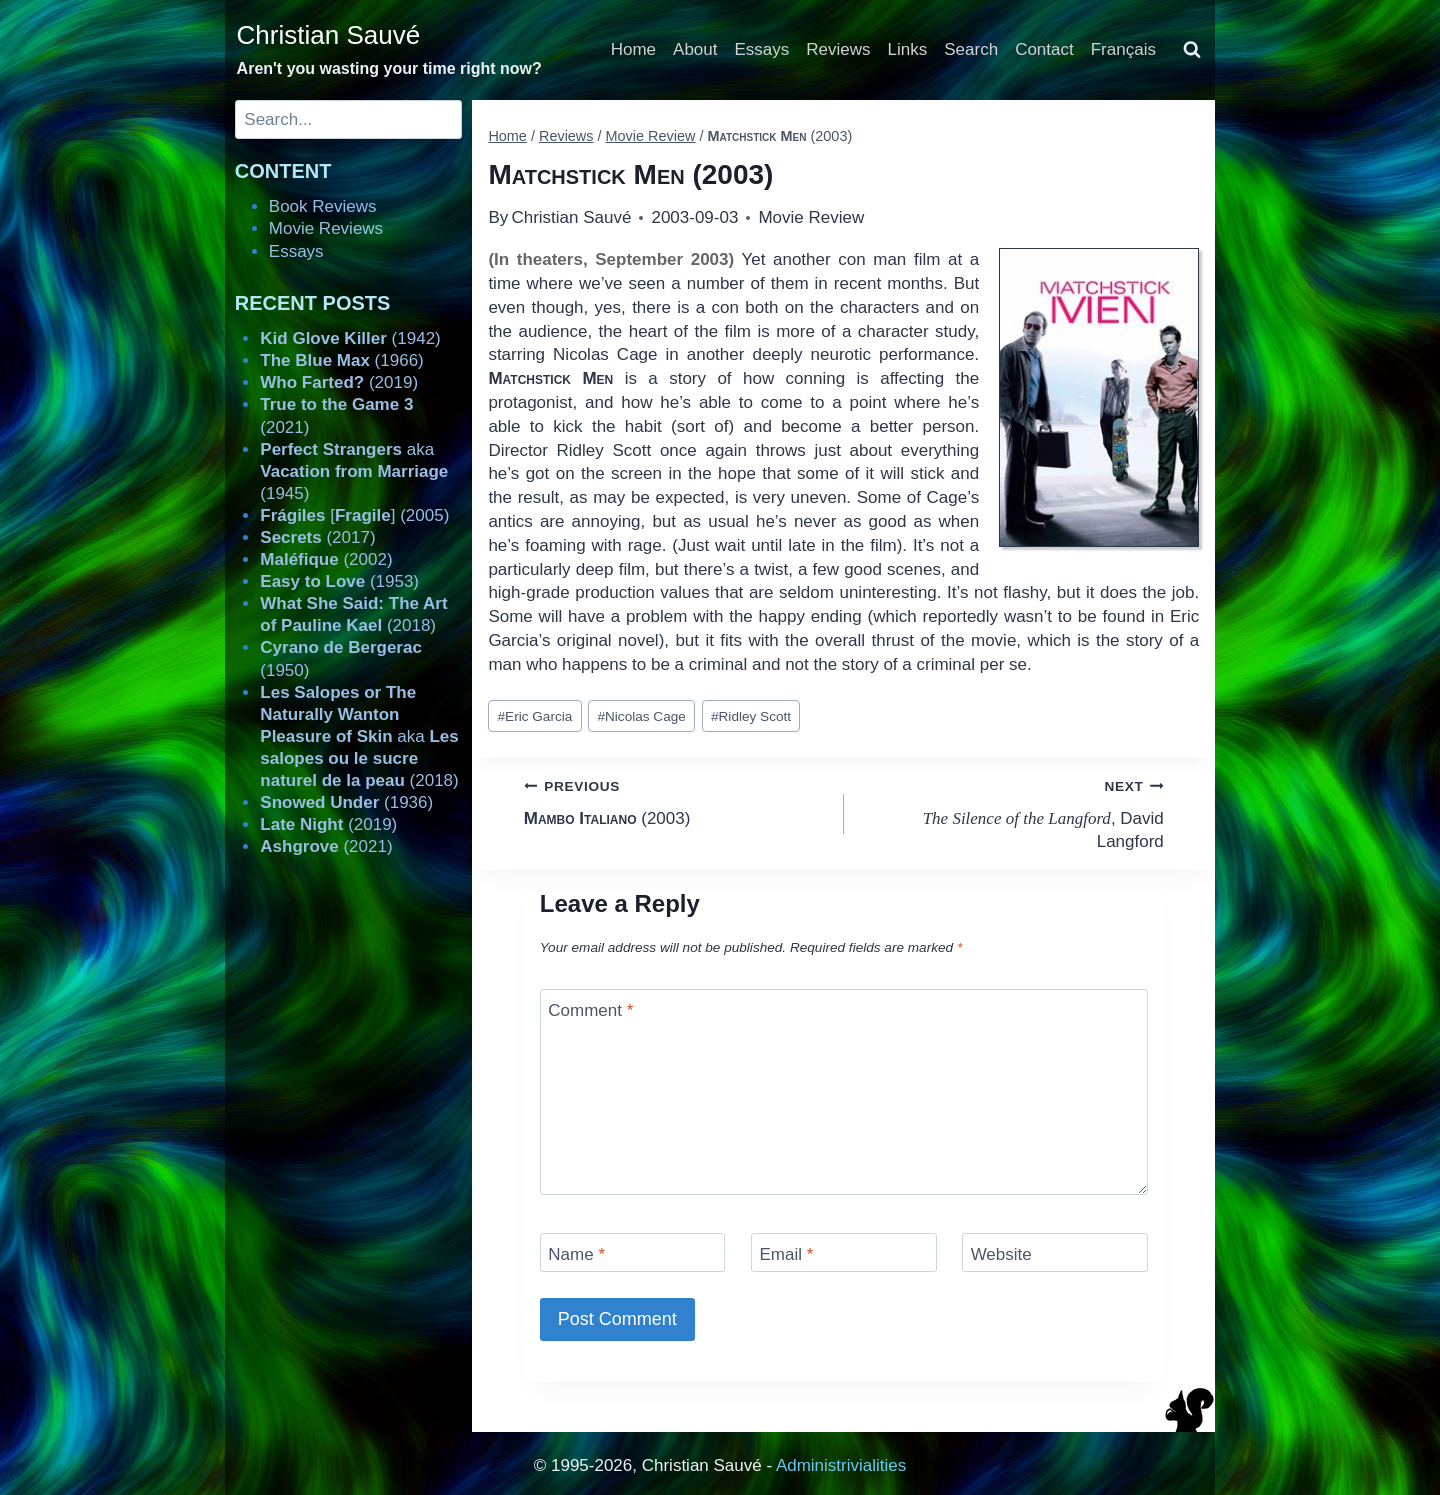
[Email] (844, 1252)
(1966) (341, 360)
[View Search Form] (1192, 50)
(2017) (317, 537)
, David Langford (1012, 812)
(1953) (339, 581)
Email (786, 1254)
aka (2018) (359, 736)
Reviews (838, 49)
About (695, 49)
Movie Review (811, 217)
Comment (590, 1010)
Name (576, 1254)
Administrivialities (841, 1465)
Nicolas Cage (641, 716)
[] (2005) (354, 515)
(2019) (339, 382)
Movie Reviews (326, 228)
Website (1001, 1254)
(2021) (326, 846)
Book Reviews (323, 206)
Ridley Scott (751, 716)
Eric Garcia (535, 716)
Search (971, 49)
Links (908, 49)
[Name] (633, 1252)
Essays (762, 49)
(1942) (350, 338)
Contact (1044, 49)
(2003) (675, 800)
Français (1123, 49)
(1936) (346, 802)
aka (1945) (354, 471)
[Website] (1055, 1252)
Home (633, 49)
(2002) (326, 559)
